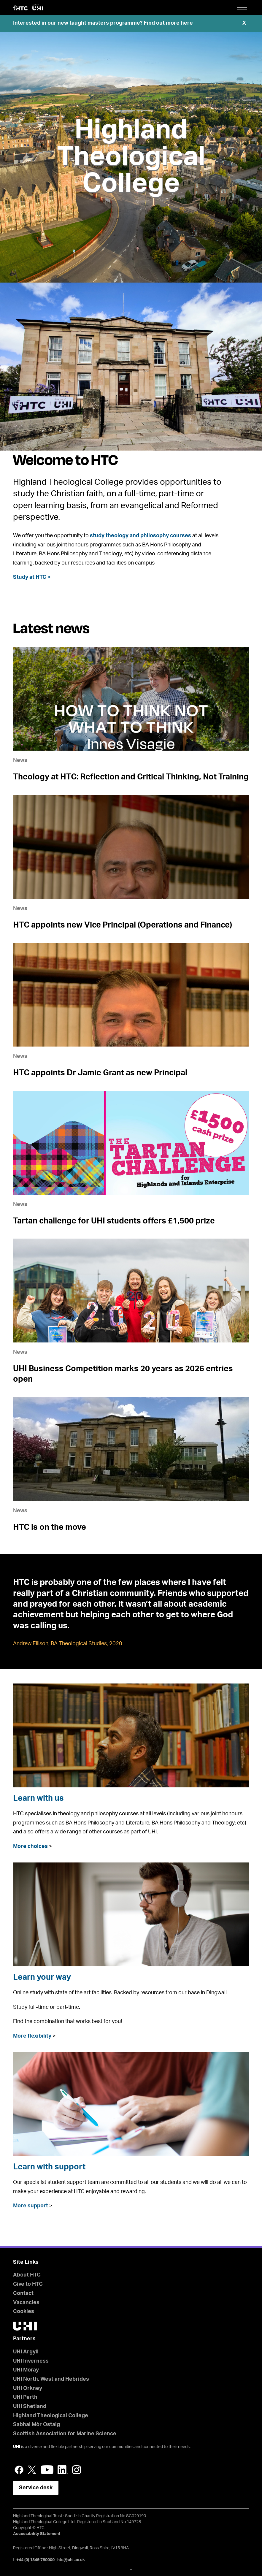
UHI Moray (26, 2370)
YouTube (47, 2469)
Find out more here (168, 23)
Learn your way (42, 1977)
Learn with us (38, 1798)
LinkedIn (63, 2469)
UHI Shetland (29, 2406)
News (20, 760)
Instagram (76, 2469)
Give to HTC (28, 2284)
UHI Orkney (27, 2388)
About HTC (27, 2275)
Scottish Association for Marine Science (64, 2434)
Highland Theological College (131, 157)
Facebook (19, 2469)
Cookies (23, 2311)
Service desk (36, 2488)
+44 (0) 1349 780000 (35, 2560)
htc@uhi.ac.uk (71, 2560)
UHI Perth (25, 2397)
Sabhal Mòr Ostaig (36, 2424)
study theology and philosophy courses (140, 535)
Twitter (32, 2469)
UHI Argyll (26, 2352)
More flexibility (32, 2036)
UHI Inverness (31, 2361)
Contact (23, 2293)
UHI (16, 2447)
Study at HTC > (32, 577)
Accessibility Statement (36, 2534)
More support (30, 2206)
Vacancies (26, 2302)
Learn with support (49, 2167)
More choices (30, 1846)
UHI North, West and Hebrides (51, 2379)
